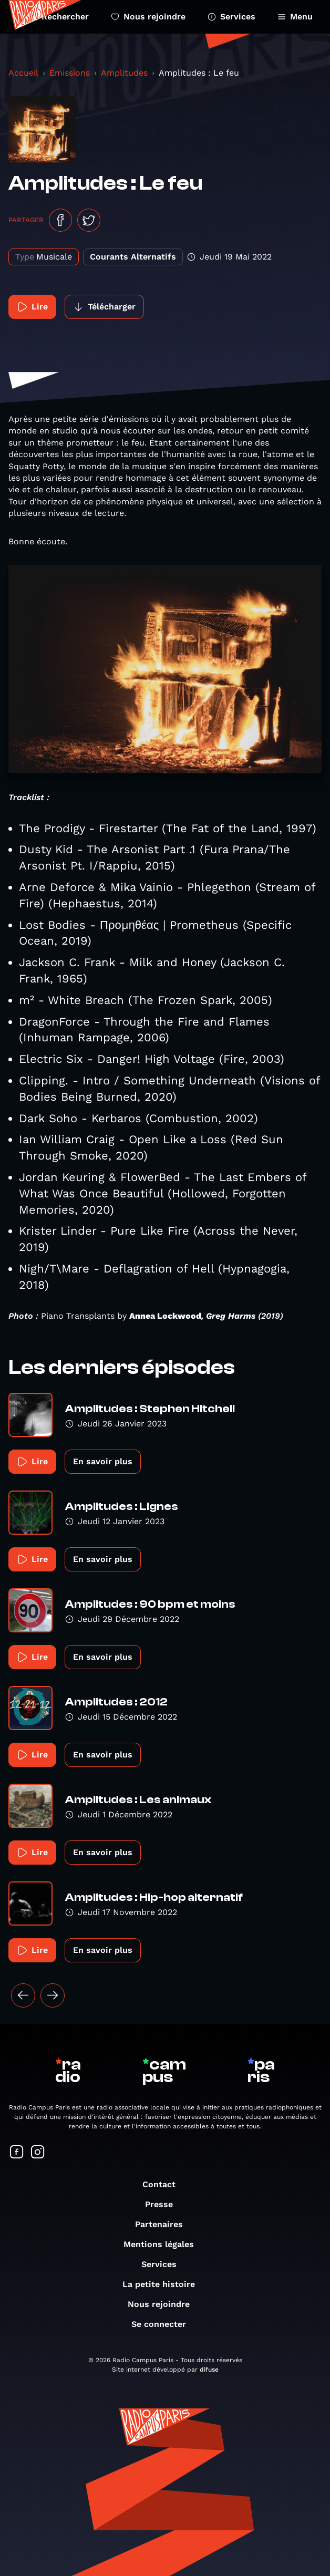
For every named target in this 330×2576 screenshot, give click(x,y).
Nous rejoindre (148, 17)
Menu (295, 17)
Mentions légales (163, 2244)
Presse (164, 2204)
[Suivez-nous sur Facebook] (16, 2153)
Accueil (23, 73)
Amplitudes (124, 73)
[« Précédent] (23, 1995)
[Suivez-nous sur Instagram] (37, 2153)
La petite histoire (163, 2284)
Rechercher (59, 17)
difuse (209, 2369)
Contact (164, 2184)
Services (231, 17)
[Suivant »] (52, 1995)
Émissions (69, 73)
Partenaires (164, 2224)
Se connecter (164, 2324)
